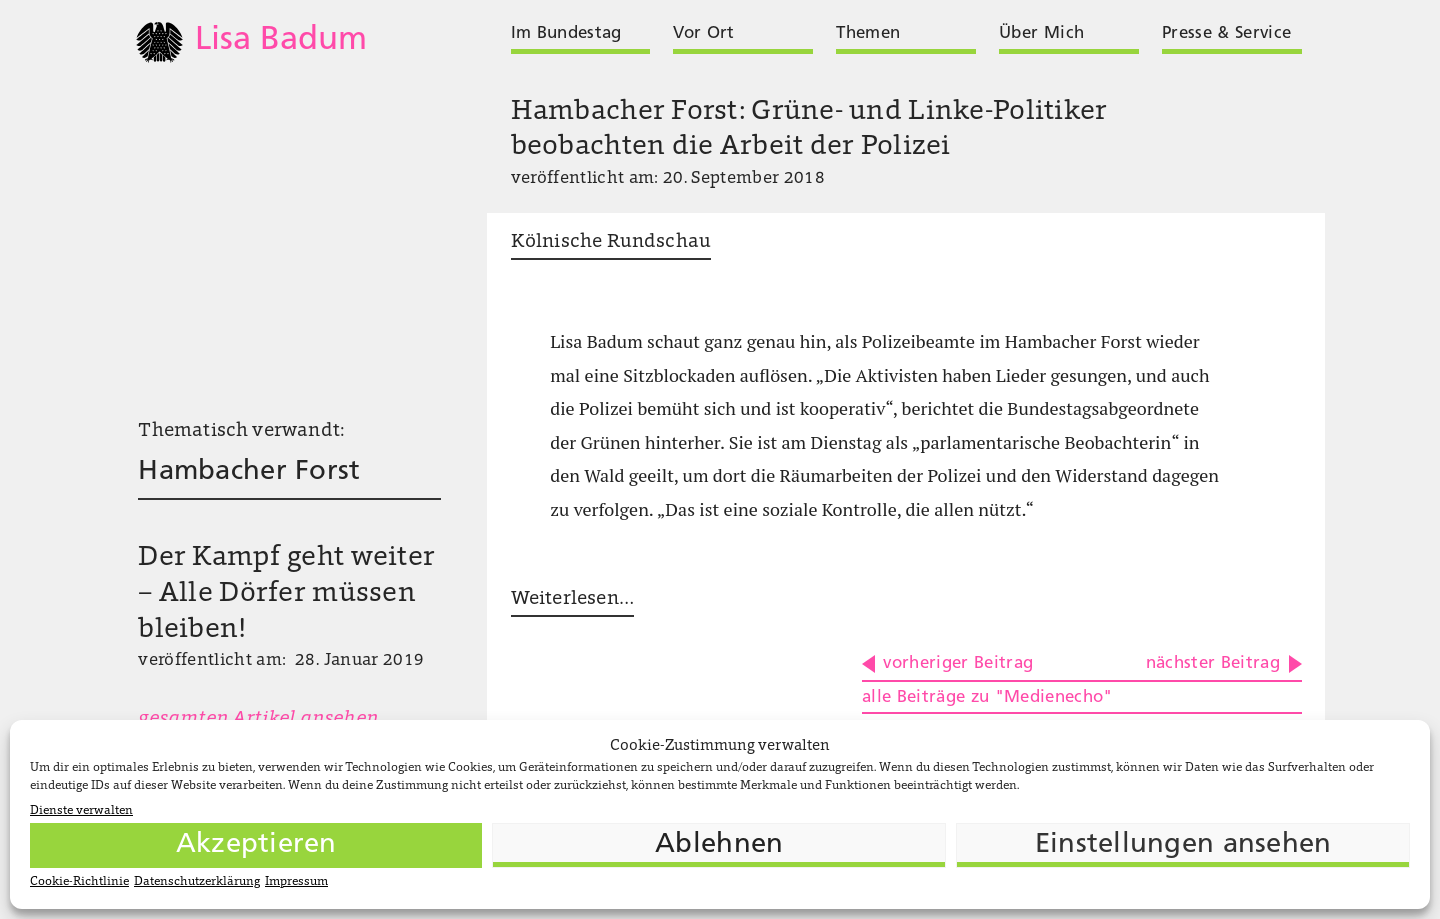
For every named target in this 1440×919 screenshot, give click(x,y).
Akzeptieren (256, 845)
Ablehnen (719, 845)
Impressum (296, 882)
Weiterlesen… (572, 599)
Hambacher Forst (249, 472)
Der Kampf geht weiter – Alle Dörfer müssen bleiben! (286, 594)
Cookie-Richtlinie (79, 882)
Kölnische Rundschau (611, 242)
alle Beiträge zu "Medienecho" (987, 697)
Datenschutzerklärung (197, 882)
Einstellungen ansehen (1183, 845)
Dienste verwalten (81, 811)
